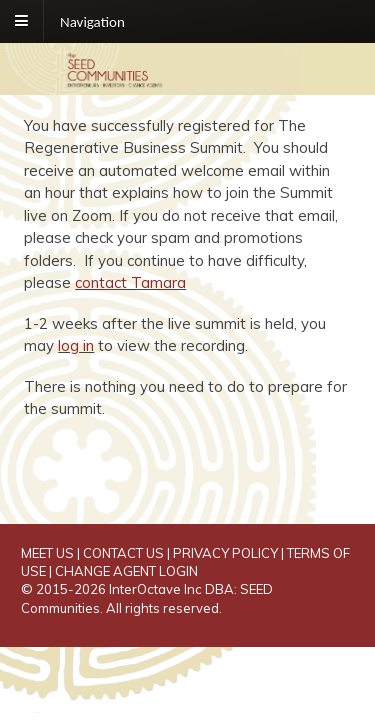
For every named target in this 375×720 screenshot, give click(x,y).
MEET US (47, 553)
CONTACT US (123, 553)
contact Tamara (130, 282)
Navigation (92, 21)
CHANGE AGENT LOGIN (126, 571)
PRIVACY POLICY (225, 553)
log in (76, 345)
